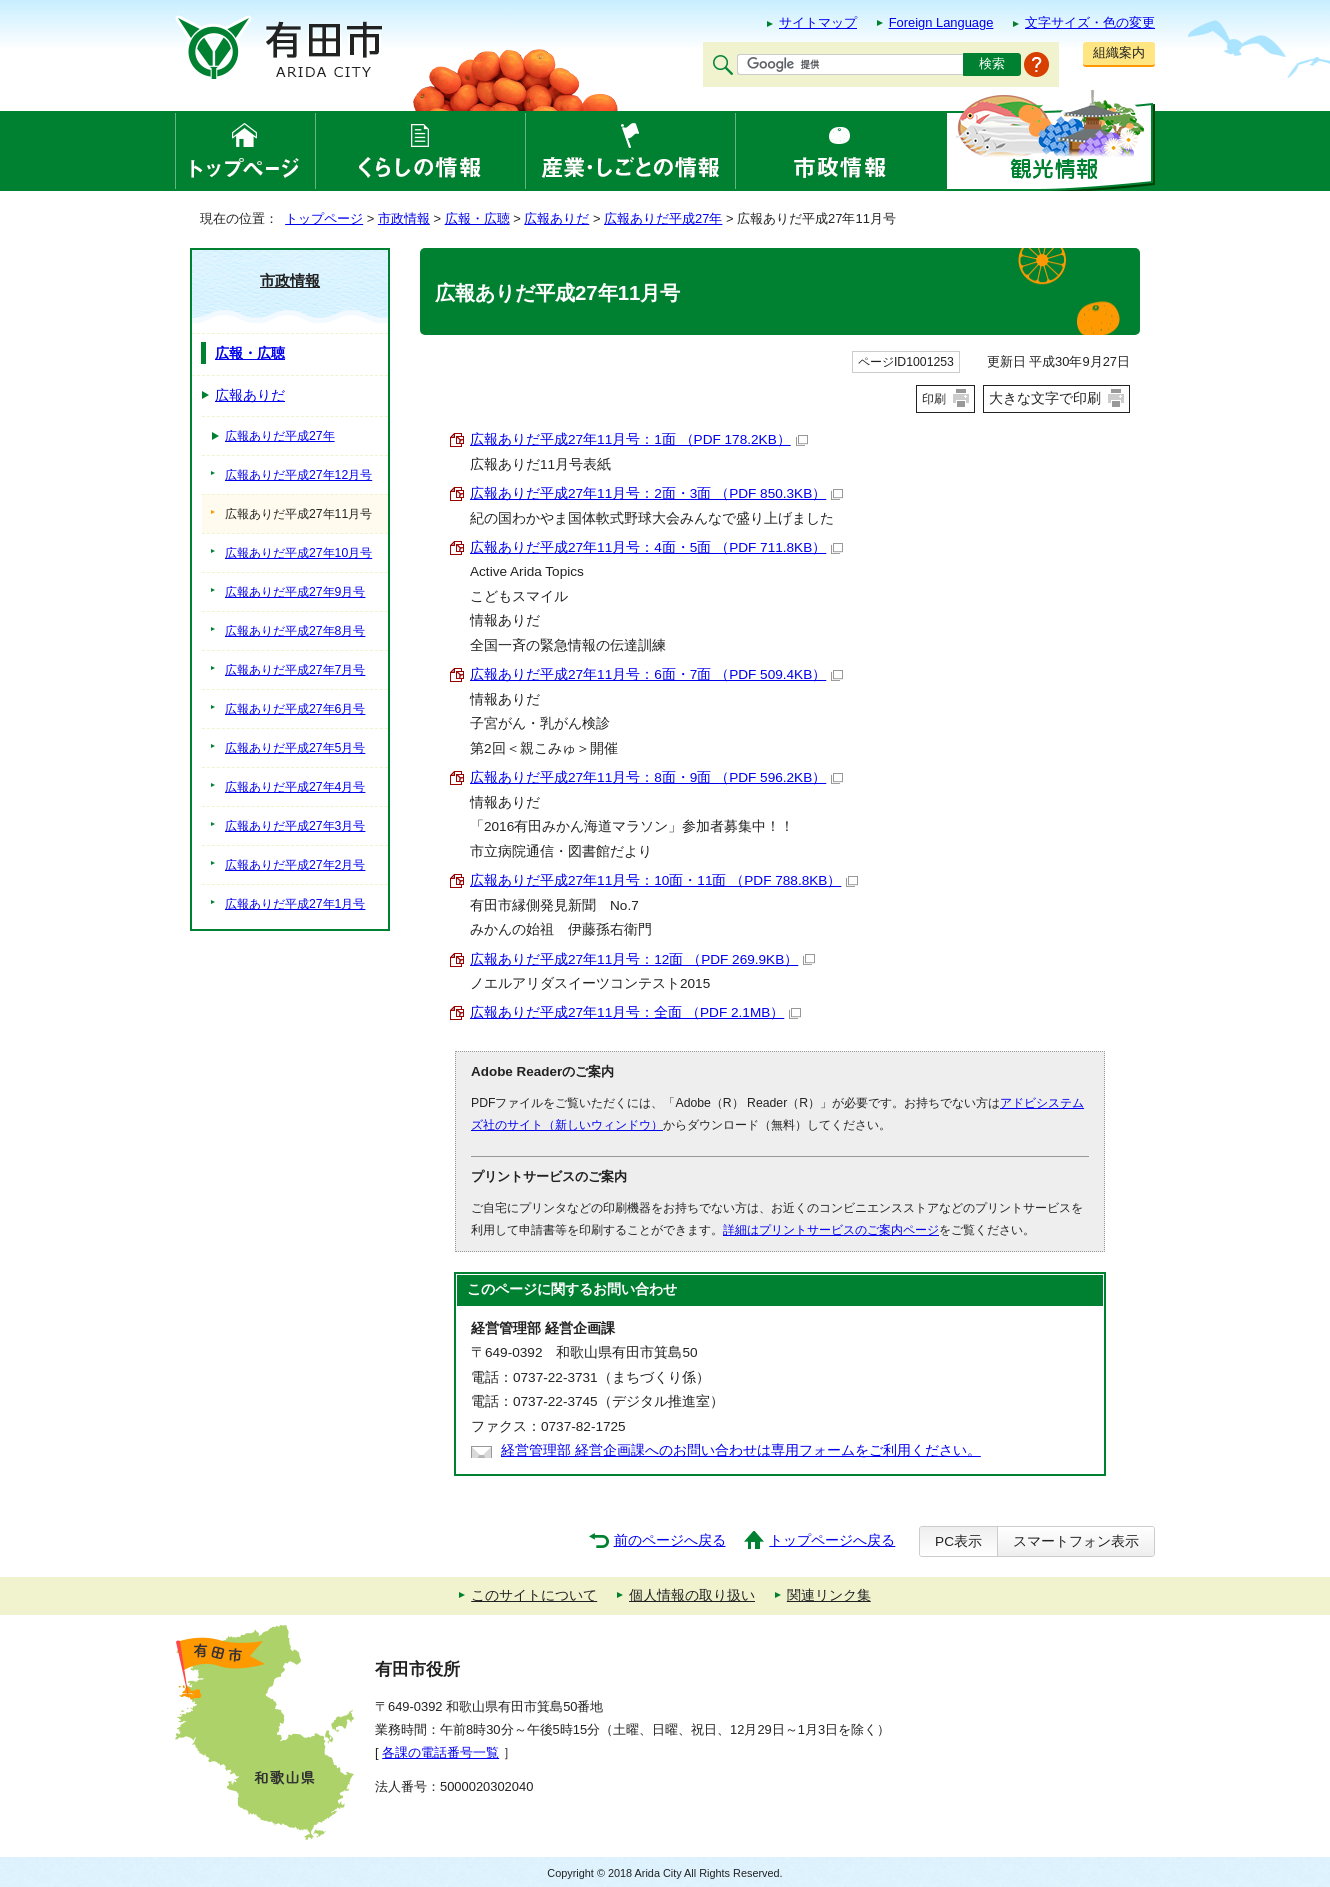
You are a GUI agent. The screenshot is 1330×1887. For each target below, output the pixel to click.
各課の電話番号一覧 (440, 1752)
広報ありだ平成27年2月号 (295, 865)
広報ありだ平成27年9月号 (295, 592)
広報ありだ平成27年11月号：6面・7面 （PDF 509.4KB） (656, 674)
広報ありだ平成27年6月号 (295, 709)
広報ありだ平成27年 (663, 218)
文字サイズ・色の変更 (1090, 22)
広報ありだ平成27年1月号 (295, 904)
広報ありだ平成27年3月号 (295, 826)
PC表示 (958, 1541)
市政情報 (404, 218)
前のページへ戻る (670, 1540)
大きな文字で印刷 (1045, 398)
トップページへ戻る (832, 1540)
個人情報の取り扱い (692, 1595)
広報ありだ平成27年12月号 (298, 475)
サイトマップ (818, 22)
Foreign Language (941, 22)
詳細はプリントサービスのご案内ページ (831, 1230)
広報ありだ (556, 218)
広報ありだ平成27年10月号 (298, 553)
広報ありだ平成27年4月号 (295, 787)
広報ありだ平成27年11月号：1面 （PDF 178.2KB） (639, 439)
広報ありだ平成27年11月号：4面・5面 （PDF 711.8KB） (656, 547)
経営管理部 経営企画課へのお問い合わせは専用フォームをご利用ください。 (741, 1450)
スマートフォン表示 (1076, 1541)
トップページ (324, 218)
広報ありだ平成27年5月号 (295, 748)
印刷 (934, 399)
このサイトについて (534, 1595)
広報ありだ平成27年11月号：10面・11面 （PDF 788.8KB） (664, 880)
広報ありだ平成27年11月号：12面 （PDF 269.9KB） (642, 959)
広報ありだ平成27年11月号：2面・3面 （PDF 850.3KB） (656, 493)
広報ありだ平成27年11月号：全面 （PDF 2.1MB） (635, 1012)
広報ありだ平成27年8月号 (295, 631)
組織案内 (1119, 52)
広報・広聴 (477, 218)
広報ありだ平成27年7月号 (295, 670)
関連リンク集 (829, 1595)
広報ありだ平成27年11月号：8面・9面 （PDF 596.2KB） (656, 777)
